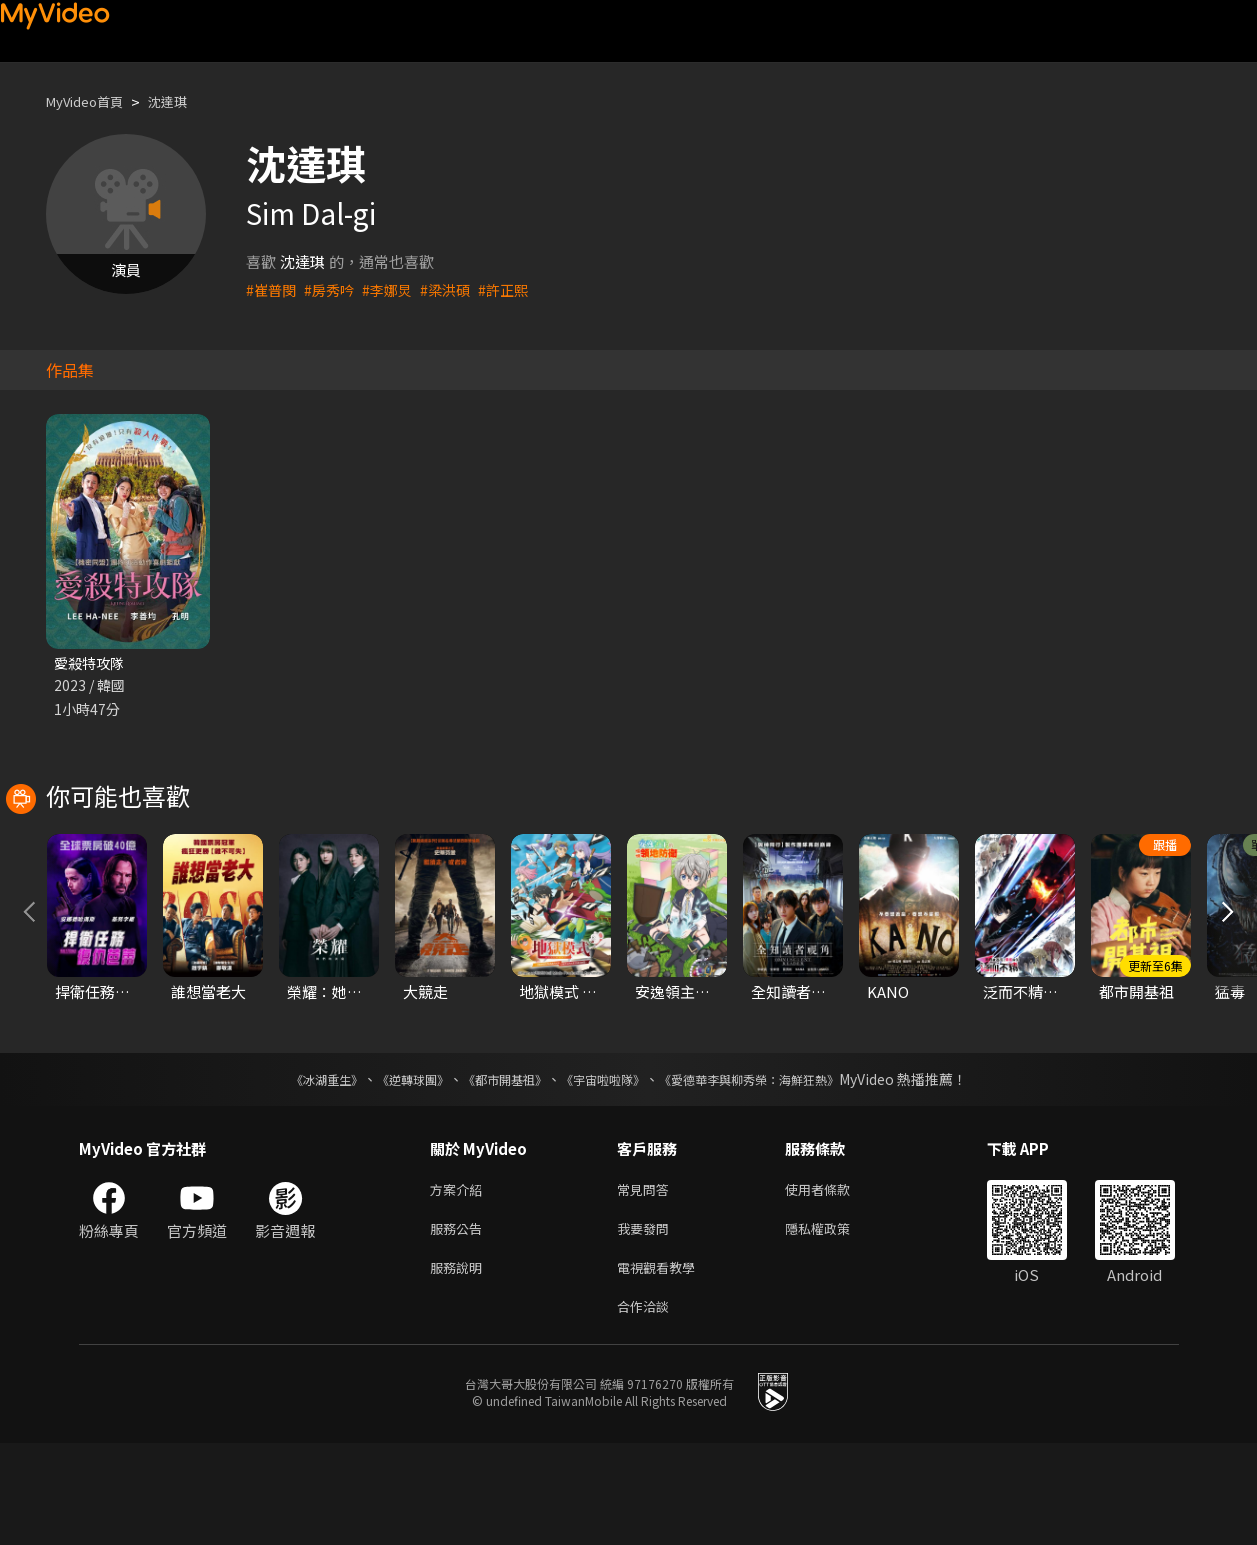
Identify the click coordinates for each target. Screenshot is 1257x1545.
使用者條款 (834, 1280)
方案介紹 (460, 1280)
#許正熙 (516, 289)
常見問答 (647, 1280)
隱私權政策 (834, 1322)
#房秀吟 (333, 289)
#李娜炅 (394, 289)
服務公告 (460, 1322)
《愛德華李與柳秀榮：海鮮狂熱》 (775, 1169)
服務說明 (460, 1364)
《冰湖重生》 (292, 1169)
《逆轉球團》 (390, 1169)
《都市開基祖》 (495, 1169)
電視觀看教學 (662, 1364)
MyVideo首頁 (91, 101)
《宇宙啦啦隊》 (607, 1169)
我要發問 (647, 1322)
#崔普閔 (272, 289)
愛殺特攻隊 (91, 663)
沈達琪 (184, 101)
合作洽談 (647, 1406)
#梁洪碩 (455, 289)
